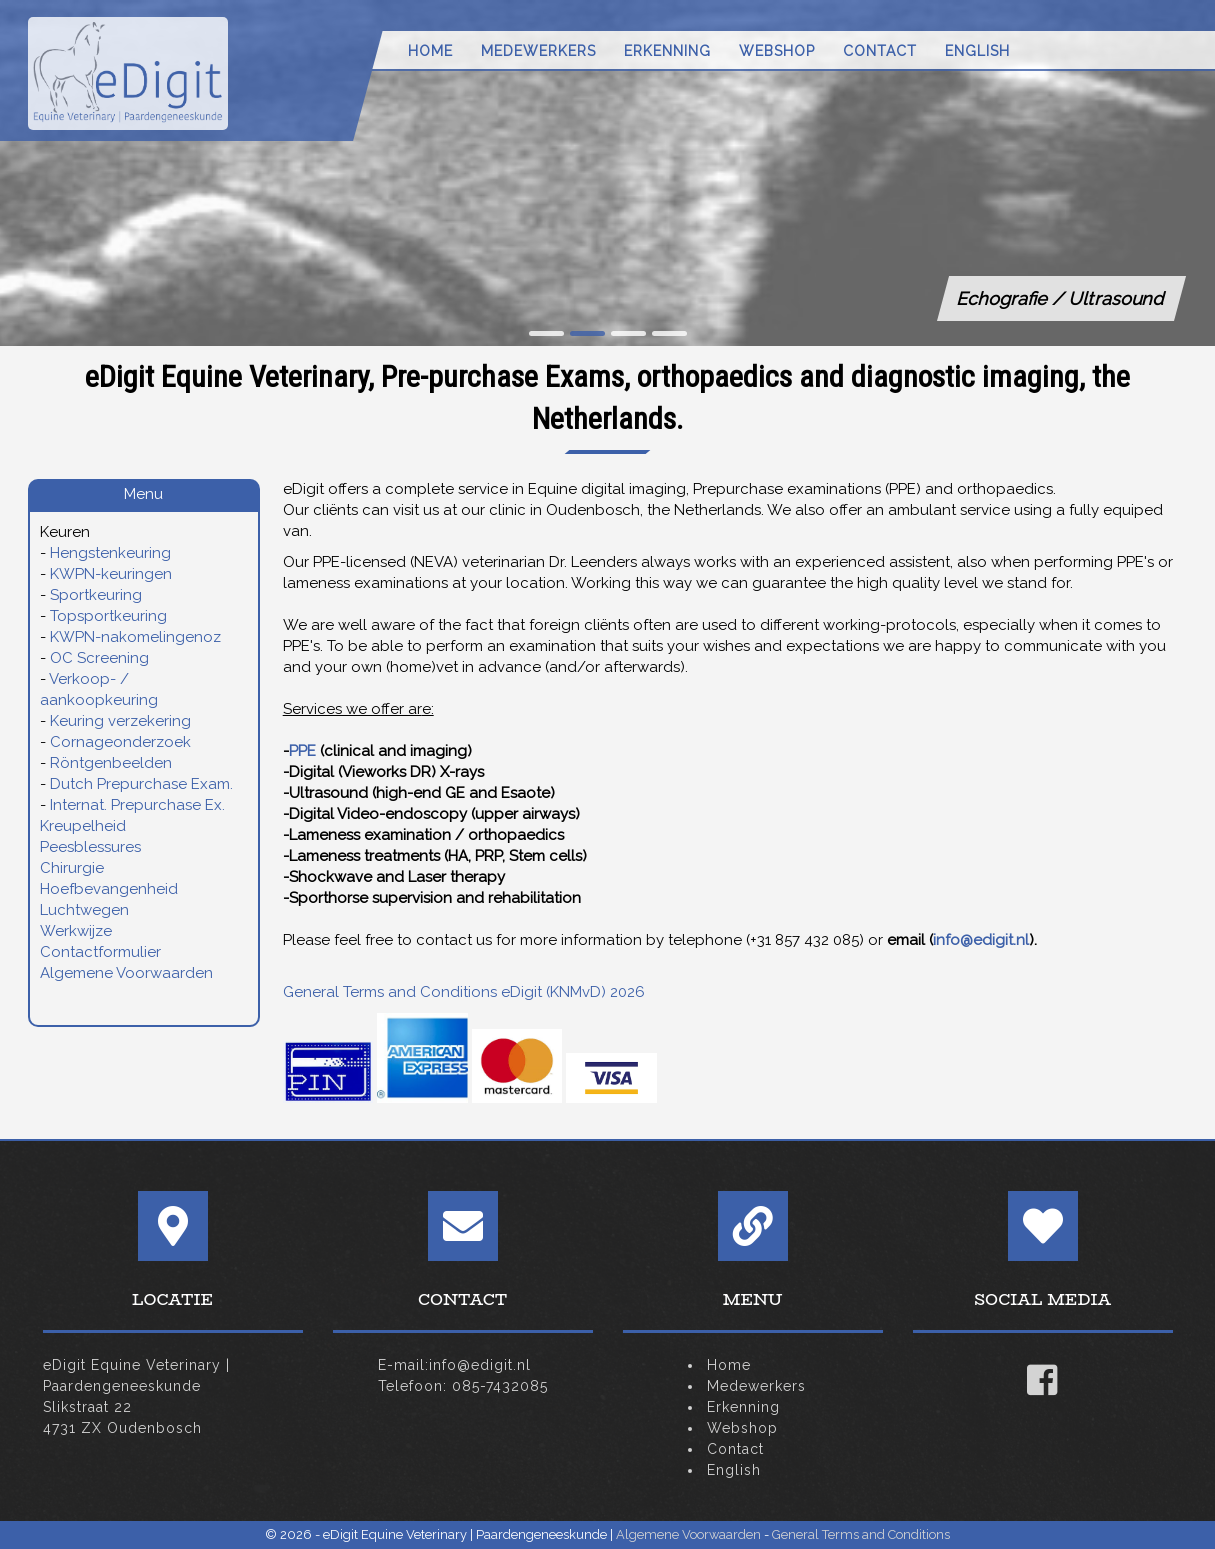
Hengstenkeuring (110, 553)
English (977, 51)
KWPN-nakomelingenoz (135, 637)
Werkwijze (76, 931)
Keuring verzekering (120, 721)
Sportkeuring (96, 595)
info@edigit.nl (981, 940)
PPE (302, 751)
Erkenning (667, 51)
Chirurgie (72, 868)
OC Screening (99, 658)
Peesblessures (90, 847)
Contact (880, 51)
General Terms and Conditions (861, 1534)
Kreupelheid (83, 826)
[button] (546, 333)
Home (430, 51)
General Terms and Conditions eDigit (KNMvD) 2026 (464, 992)
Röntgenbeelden (111, 763)
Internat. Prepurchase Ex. (137, 805)
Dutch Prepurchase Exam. (141, 784)
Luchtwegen (84, 910)
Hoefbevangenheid (109, 889)
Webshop (777, 51)
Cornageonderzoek (120, 742)
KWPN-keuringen (111, 574)
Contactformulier (100, 952)
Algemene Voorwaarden (126, 973)
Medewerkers (538, 51)
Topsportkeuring (108, 616)
